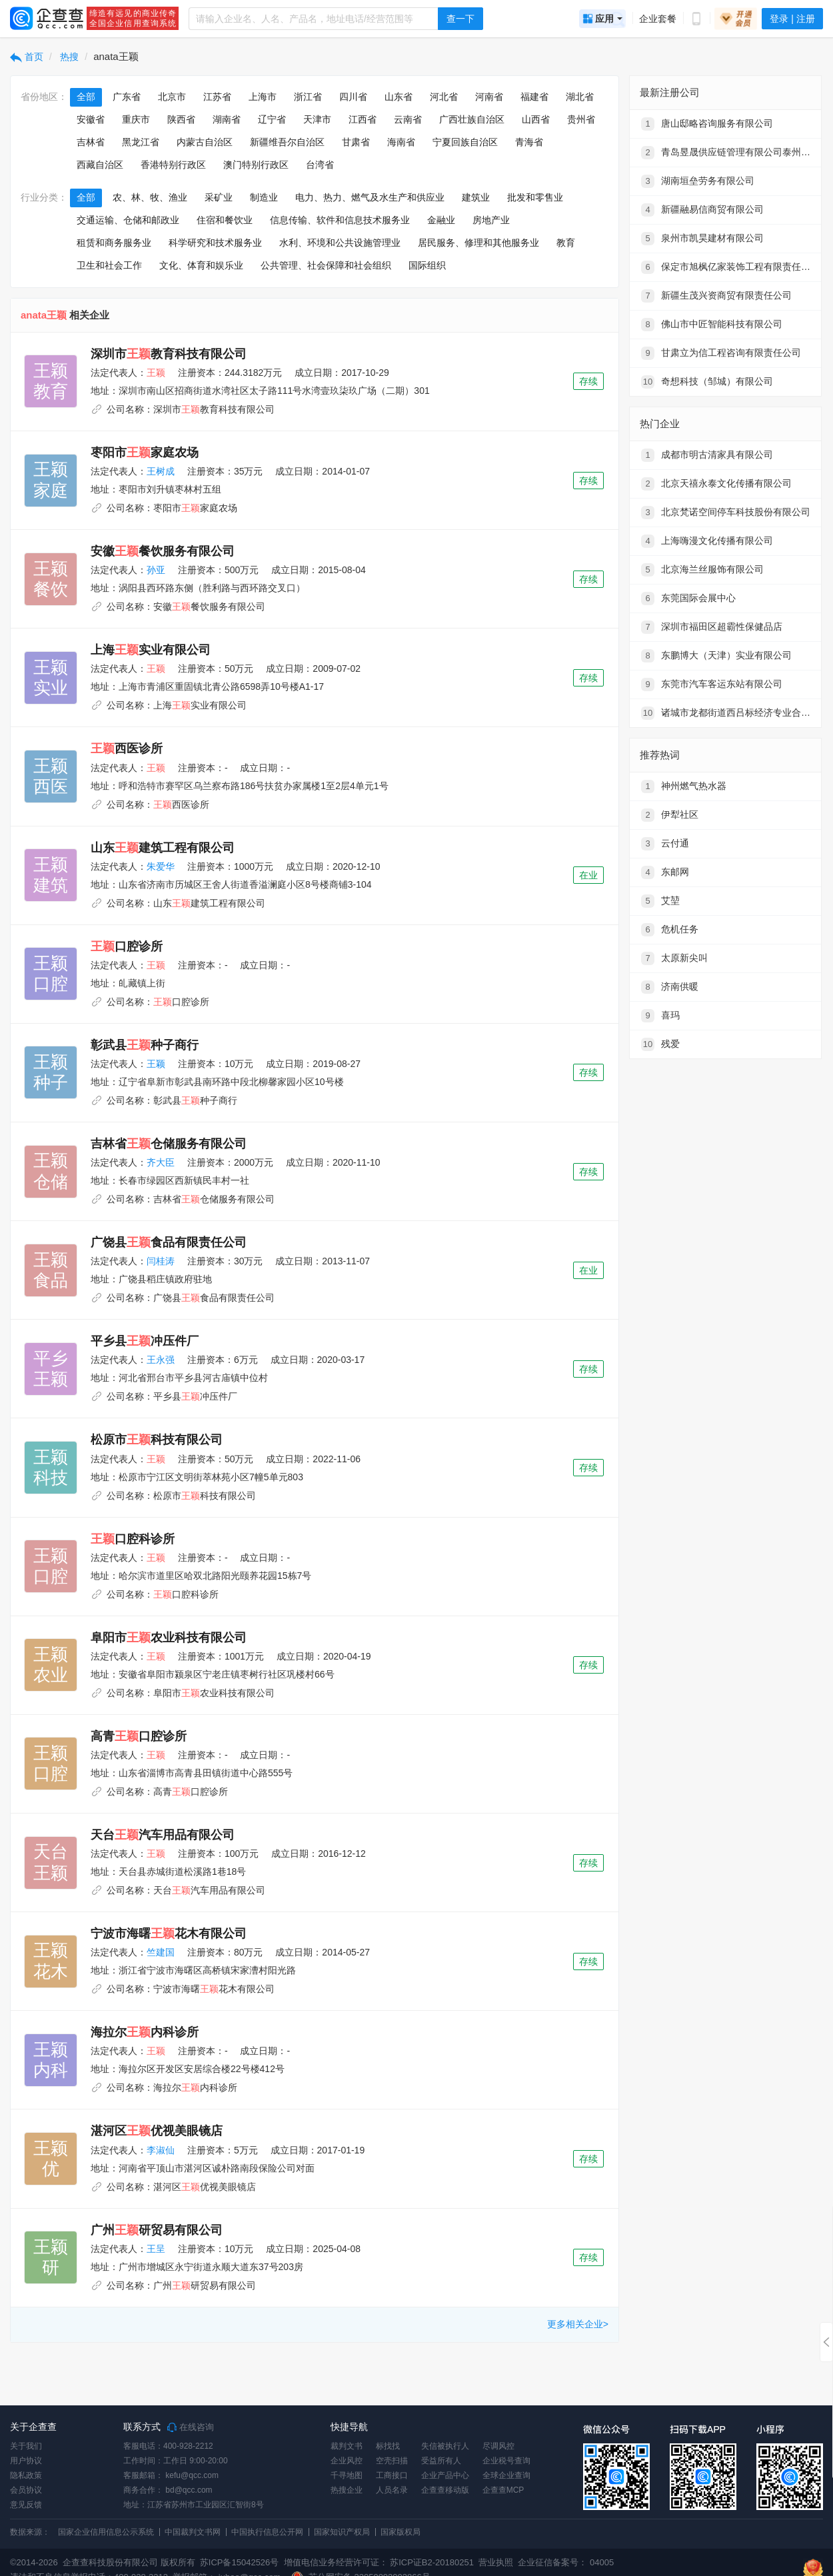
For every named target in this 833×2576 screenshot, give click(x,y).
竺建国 (161, 1952)
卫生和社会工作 (109, 265)
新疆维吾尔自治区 (287, 142)
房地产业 (491, 220)
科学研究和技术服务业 (215, 242)
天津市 (317, 119)
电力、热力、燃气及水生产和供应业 (369, 197)
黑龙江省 (140, 142)
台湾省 (320, 164)
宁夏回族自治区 (465, 142)
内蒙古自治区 (205, 142)
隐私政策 (26, 2475)
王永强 (161, 1359)
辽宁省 (272, 119)
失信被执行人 (445, 2446)
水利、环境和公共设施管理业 (340, 242)
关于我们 (26, 2446)
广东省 (127, 96)
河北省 (444, 96)
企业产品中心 (445, 2475)
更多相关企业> (577, 2324)
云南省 (408, 119)
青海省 (529, 142)
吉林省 (91, 142)
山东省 (399, 96)
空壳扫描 (392, 2460)
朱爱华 (161, 866)
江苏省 (217, 96)
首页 (26, 56)
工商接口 (392, 2475)
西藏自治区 (100, 164)
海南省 (401, 142)
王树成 (161, 471)
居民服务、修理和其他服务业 (478, 242)
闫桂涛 (161, 1261)
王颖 (156, 1063)
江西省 (363, 119)
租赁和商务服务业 (114, 242)
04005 (602, 2562)
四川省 (353, 96)
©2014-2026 (34, 2562)
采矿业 (219, 197)
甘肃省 (356, 142)
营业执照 (495, 2562)
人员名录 (392, 2490)
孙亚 (156, 570)
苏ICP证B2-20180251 (432, 2562)
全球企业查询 (506, 2475)
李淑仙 (161, 2150)
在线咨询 (190, 2427)
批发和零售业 (535, 197)
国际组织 (427, 265)
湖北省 (580, 96)
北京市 (172, 96)
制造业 (264, 197)
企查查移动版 (445, 2490)
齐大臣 (161, 1162)
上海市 (263, 96)
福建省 (534, 96)
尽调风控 (498, 2446)
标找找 (388, 2446)
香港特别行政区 (173, 164)
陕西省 (181, 119)
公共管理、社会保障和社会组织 (326, 265)
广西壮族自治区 (471, 119)
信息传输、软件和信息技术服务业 (340, 220)
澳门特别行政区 (256, 164)
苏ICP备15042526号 (239, 2562)
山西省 (536, 119)
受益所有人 (441, 2460)
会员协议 (26, 2490)
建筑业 (476, 197)
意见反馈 (26, 2504)
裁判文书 (347, 2446)
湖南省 (227, 119)
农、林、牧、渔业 (150, 197)
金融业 (441, 220)
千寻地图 (347, 2475)
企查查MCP (503, 2490)
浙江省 (308, 96)
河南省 (489, 96)
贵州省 (581, 119)
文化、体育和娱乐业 (201, 265)
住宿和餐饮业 (225, 220)
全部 (86, 96)
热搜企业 (347, 2490)
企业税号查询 (506, 2460)
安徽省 (91, 119)
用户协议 (26, 2460)
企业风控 (347, 2460)
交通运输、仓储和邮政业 (128, 220)
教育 (565, 242)
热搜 (68, 56)
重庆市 (136, 119)
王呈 (156, 2248)
